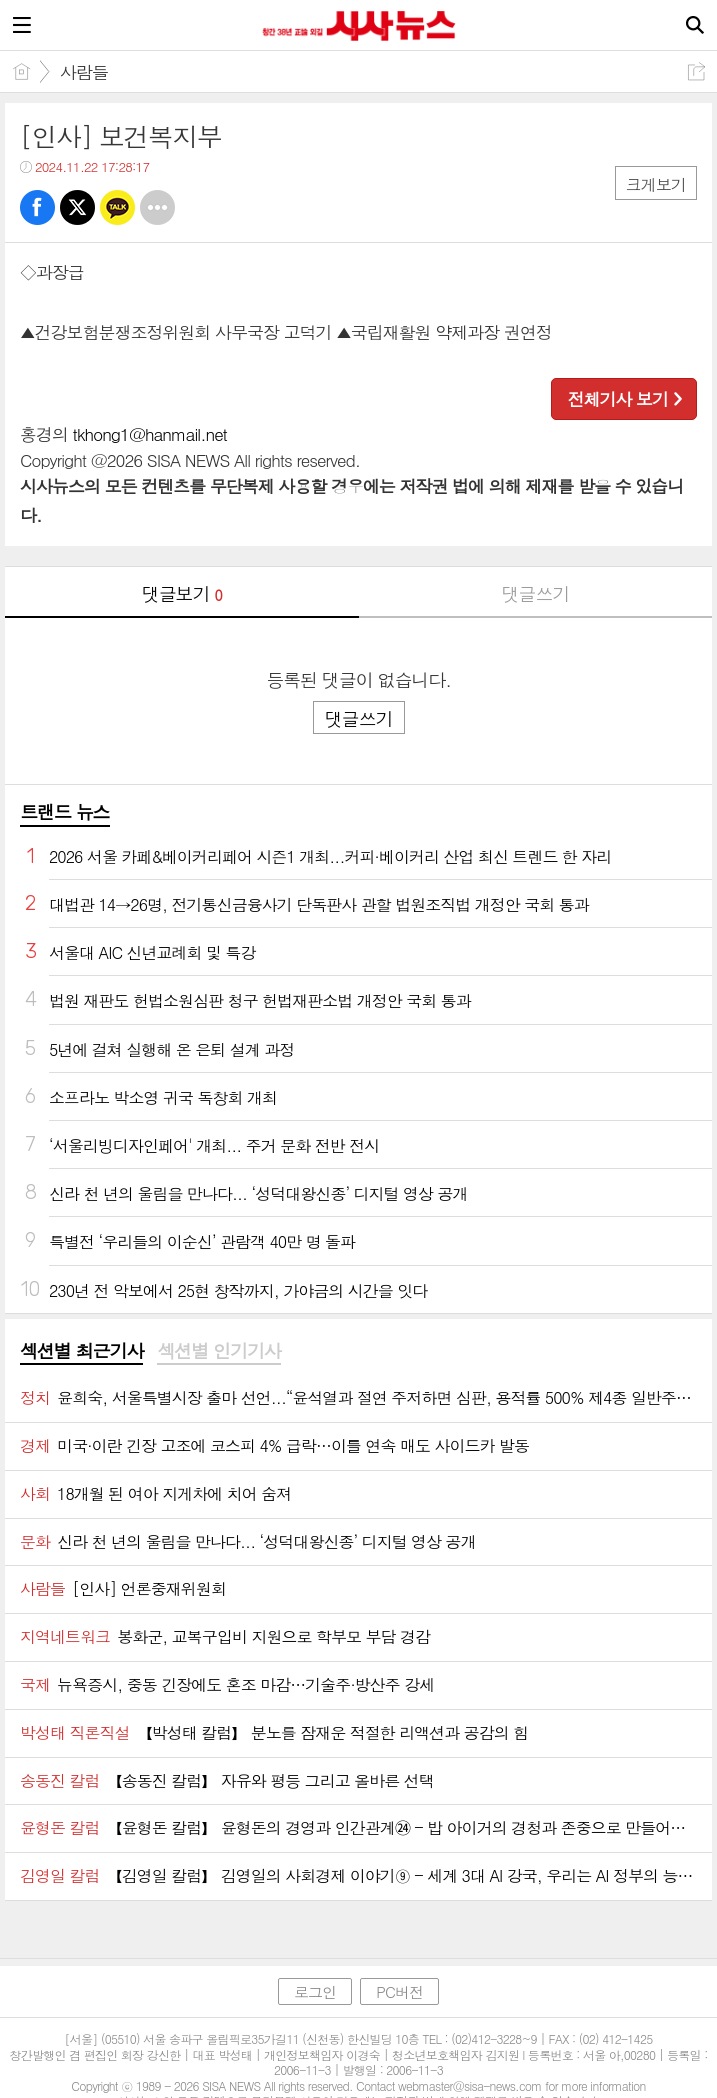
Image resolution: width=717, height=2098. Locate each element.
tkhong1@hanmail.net (150, 434)
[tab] (81, 1352)
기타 (157, 207)
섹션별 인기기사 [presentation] (218, 1351)
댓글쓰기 (535, 593)
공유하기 (696, 71)
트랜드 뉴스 (65, 811)
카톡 (117, 207)
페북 (37, 207)
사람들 (84, 72)
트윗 (77, 207)
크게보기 (656, 184)
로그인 (315, 1991)
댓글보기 (182, 593)
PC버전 (399, 1991)
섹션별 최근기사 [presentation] (81, 1351)
